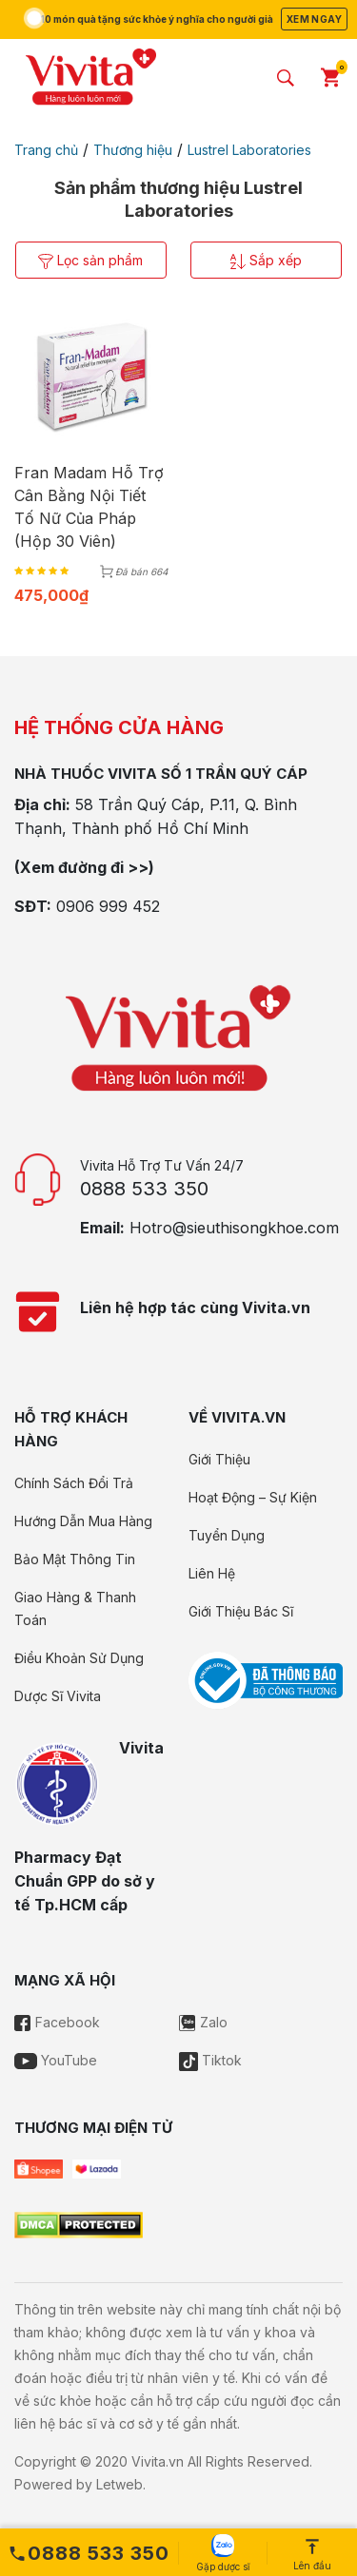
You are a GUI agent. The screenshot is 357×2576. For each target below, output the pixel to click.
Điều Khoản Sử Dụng (79, 1658)
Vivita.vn (157, 2461)
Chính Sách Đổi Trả (73, 1483)
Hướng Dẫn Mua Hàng (83, 1521)
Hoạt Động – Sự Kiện (252, 1497)
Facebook (57, 2022)
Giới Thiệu (219, 1459)
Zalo (203, 2022)
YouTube (55, 2060)
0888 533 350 (144, 1188)
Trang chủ (46, 150)
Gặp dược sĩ (222, 2553)
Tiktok (210, 2060)
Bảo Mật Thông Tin (74, 1559)
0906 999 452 (108, 906)
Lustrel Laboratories (249, 150)
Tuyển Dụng (226, 1535)
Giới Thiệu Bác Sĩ (240, 1611)
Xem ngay (314, 19)
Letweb (119, 2484)
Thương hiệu (132, 150)
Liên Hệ (211, 1573)
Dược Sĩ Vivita (57, 1696)
